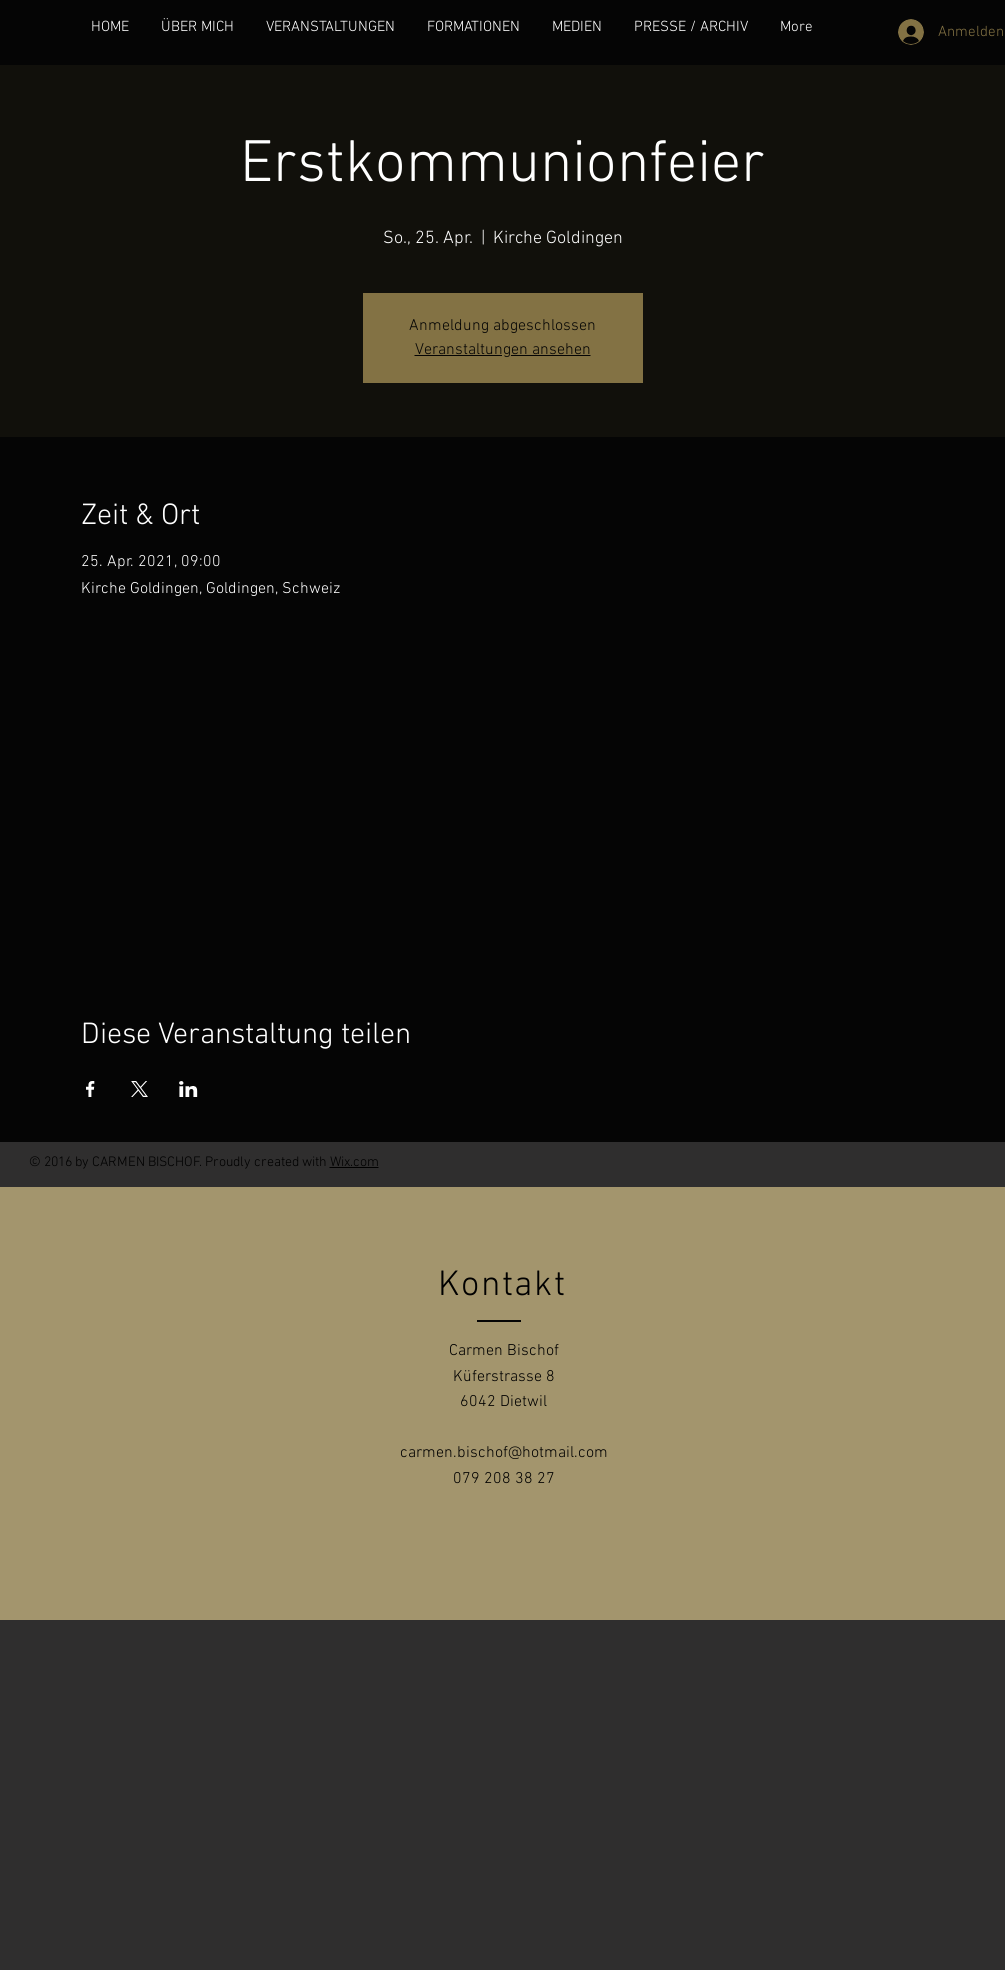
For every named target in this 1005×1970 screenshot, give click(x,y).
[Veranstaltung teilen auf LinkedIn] (188, 1089)
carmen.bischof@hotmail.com (504, 1453)
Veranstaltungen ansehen (503, 350)
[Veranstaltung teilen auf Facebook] (90, 1089)
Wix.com (354, 1162)
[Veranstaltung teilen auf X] (139, 1089)
